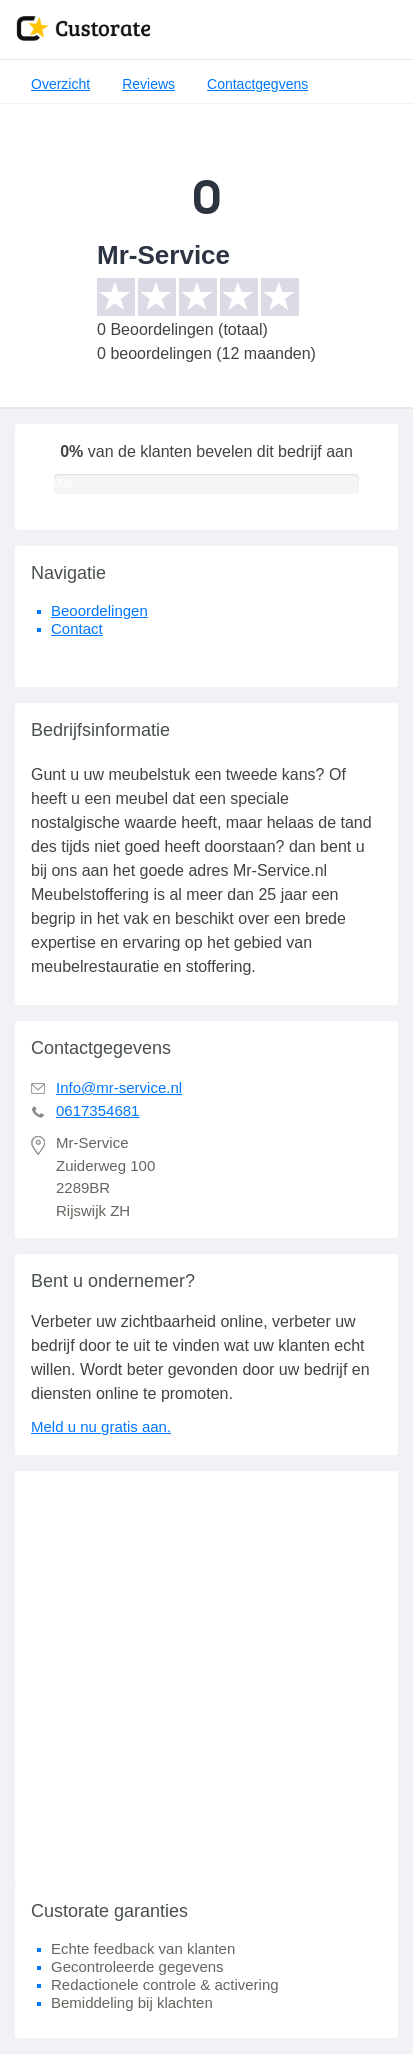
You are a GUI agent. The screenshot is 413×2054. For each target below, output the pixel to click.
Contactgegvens (257, 84)
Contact (77, 628)
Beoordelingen (99, 610)
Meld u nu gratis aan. (101, 1426)
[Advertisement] (206, 1677)
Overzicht (60, 84)
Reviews (148, 84)
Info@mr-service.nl (119, 1087)
